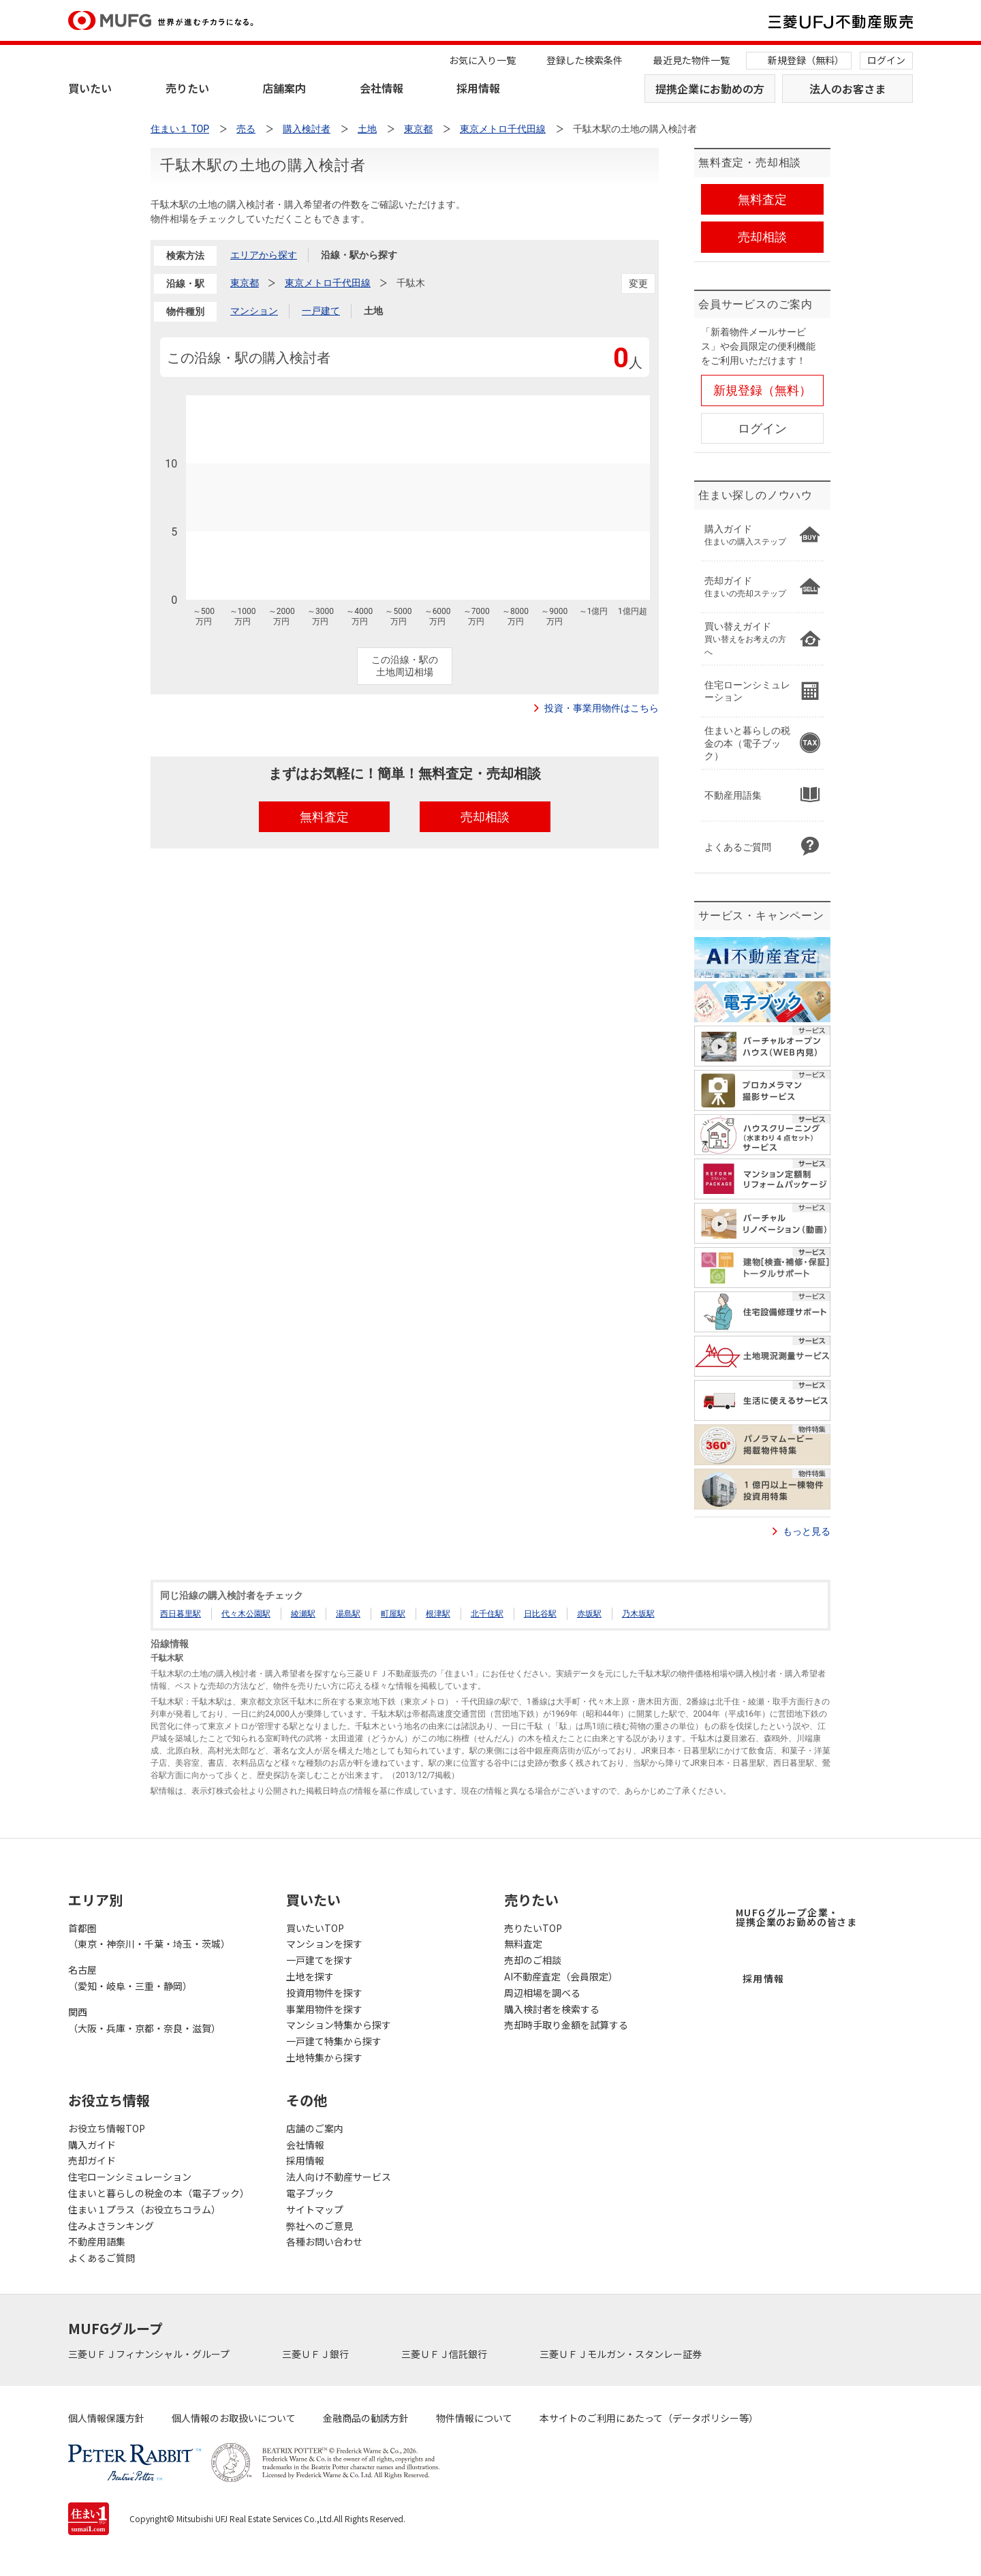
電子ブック (310, 2193)
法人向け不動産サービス (338, 2176)
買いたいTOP (315, 1928)
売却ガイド (92, 2160)
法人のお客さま (847, 88)
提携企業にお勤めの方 (709, 88)
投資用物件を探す (324, 1992)
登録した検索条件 (584, 60)
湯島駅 (348, 1614)
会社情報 (381, 88)
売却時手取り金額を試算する (566, 2024)
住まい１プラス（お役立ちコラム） (144, 2209)
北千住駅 (487, 1614)
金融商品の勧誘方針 (366, 2418)
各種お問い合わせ (324, 2241)
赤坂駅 (589, 1614)
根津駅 (438, 1614)
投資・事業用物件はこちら (601, 708)
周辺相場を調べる (542, 1992)
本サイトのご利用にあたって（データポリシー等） (649, 2418)
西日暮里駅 (180, 1614)
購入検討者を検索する (552, 2009)
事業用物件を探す (324, 2009)
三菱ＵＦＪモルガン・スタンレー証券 (622, 2354)
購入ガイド (92, 2144)
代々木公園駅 (245, 1614)
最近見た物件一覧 (691, 60)
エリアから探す (263, 254)
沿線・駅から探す (359, 254)
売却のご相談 (532, 1960)
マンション (254, 310)
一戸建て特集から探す (334, 2041)
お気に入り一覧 (482, 60)
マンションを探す (324, 1943)
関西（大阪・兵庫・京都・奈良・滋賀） (144, 2020)
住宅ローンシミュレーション (129, 2176)
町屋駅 (393, 1614)
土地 (373, 310)
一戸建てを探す (319, 1960)
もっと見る (806, 1531)
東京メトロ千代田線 (328, 282)
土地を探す (310, 1976)
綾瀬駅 (303, 1614)
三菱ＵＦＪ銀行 (316, 2354)
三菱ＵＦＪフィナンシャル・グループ (150, 2354)
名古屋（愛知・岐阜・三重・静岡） (130, 1978)
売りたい (187, 88)
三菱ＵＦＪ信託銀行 (445, 2354)
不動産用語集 (96, 2241)
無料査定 (523, 1943)
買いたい (90, 88)
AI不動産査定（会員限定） (561, 1976)
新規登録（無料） (806, 60)
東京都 (244, 282)
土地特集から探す (324, 2057)
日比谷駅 (540, 1614)
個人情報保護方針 (106, 2418)
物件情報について (474, 2418)
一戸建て (321, 310)
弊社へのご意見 (319, 2226)
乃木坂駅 (638, 1614)
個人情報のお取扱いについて (234, 2418)
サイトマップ (314, 2209)
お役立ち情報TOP (106, 2128)
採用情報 (478, 88)
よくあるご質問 (101, 2258)
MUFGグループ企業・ (796, 1917)
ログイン (886, 60)
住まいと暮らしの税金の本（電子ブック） (158, 2193)
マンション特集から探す (338, 2024)
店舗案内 (284, 88)
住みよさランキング (111, 2226)
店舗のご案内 (314, 2128)
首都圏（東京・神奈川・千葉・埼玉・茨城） (149, 1936)
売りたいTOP (533, 1928)
